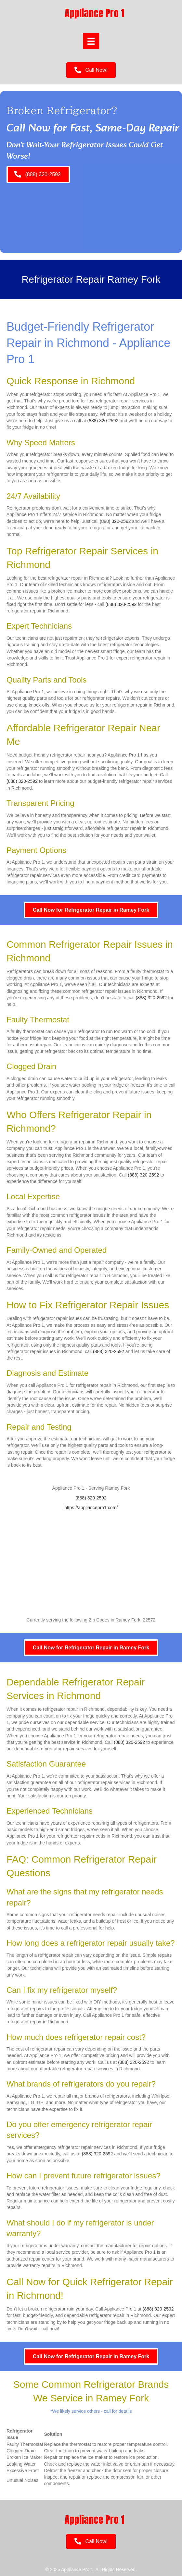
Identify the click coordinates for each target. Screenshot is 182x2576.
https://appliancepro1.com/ (91, 1507)
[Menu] (91, 41)
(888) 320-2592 (103, 420)
